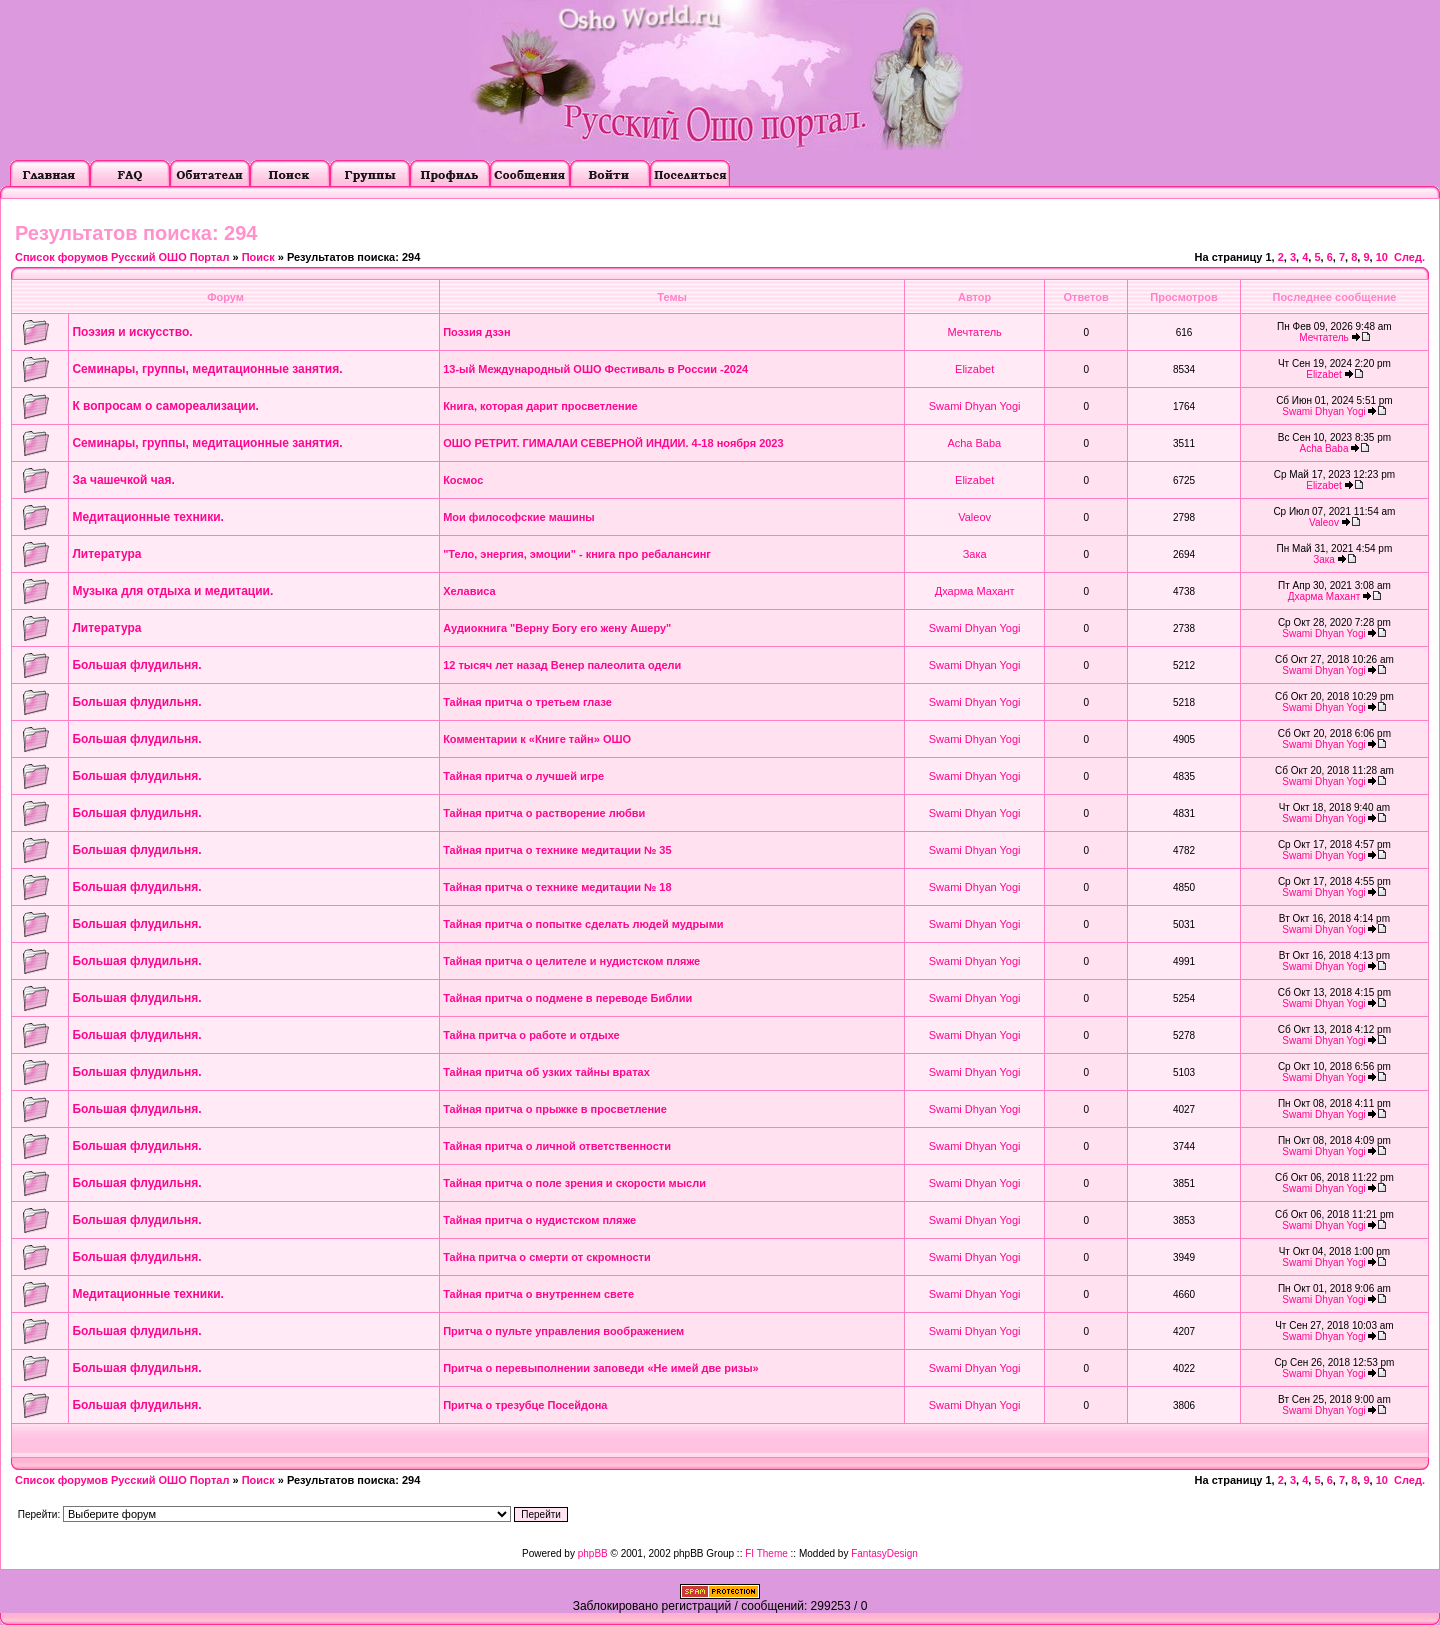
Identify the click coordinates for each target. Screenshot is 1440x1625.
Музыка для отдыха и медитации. (172, 591)
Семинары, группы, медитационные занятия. (207, 369)
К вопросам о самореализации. (165, 406)
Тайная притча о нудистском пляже (539, 1220)
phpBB (593, 1553)
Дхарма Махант (975, 591)
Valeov (974, 517)
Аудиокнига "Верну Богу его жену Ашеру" (557, 628)
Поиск (258, 257)
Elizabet (974, 369)
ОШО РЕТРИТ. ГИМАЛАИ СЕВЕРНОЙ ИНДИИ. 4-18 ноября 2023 (613, 443)
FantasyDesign (884, 1553)
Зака (975, 554)
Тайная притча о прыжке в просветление (555, 1109)
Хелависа (469, 591)
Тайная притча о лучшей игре (523, 776)
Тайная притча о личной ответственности (557, 1146)
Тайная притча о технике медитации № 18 (557, 887)
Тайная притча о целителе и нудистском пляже (571, 961)
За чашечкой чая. (123, 480)
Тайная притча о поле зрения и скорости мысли (574, 1183)
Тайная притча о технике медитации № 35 (557, 850)
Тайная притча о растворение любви (544, 813)
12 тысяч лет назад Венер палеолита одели (562, 665)
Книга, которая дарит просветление (540, 406)
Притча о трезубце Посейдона (525, 1405)
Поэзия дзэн (476, 332)
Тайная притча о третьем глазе (527, 702)
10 (1382, 257)
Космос (463, 480)
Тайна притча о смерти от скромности (547, 1257)
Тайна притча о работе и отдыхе (531, 1035)
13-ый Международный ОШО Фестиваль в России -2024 (595, 369)
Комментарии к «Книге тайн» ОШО (537, 739)
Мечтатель (974, 332)
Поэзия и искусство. (132, 332)
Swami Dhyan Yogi (975, 406)
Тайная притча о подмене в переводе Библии (567, 998)
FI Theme (766, 1553)
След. (1409, 257)
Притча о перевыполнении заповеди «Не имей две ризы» (601, 1368)
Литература (106, 554)
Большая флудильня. (136, 665)
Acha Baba (974, 443)
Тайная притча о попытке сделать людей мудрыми (583, 924)
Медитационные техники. (147, 517)
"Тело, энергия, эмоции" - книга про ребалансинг (577, 554)
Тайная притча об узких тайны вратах (546, 1072)
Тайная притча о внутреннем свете (538, 1294)
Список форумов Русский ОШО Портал (122, 257)
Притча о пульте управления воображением (563, 1331)
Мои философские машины (519, 517)
